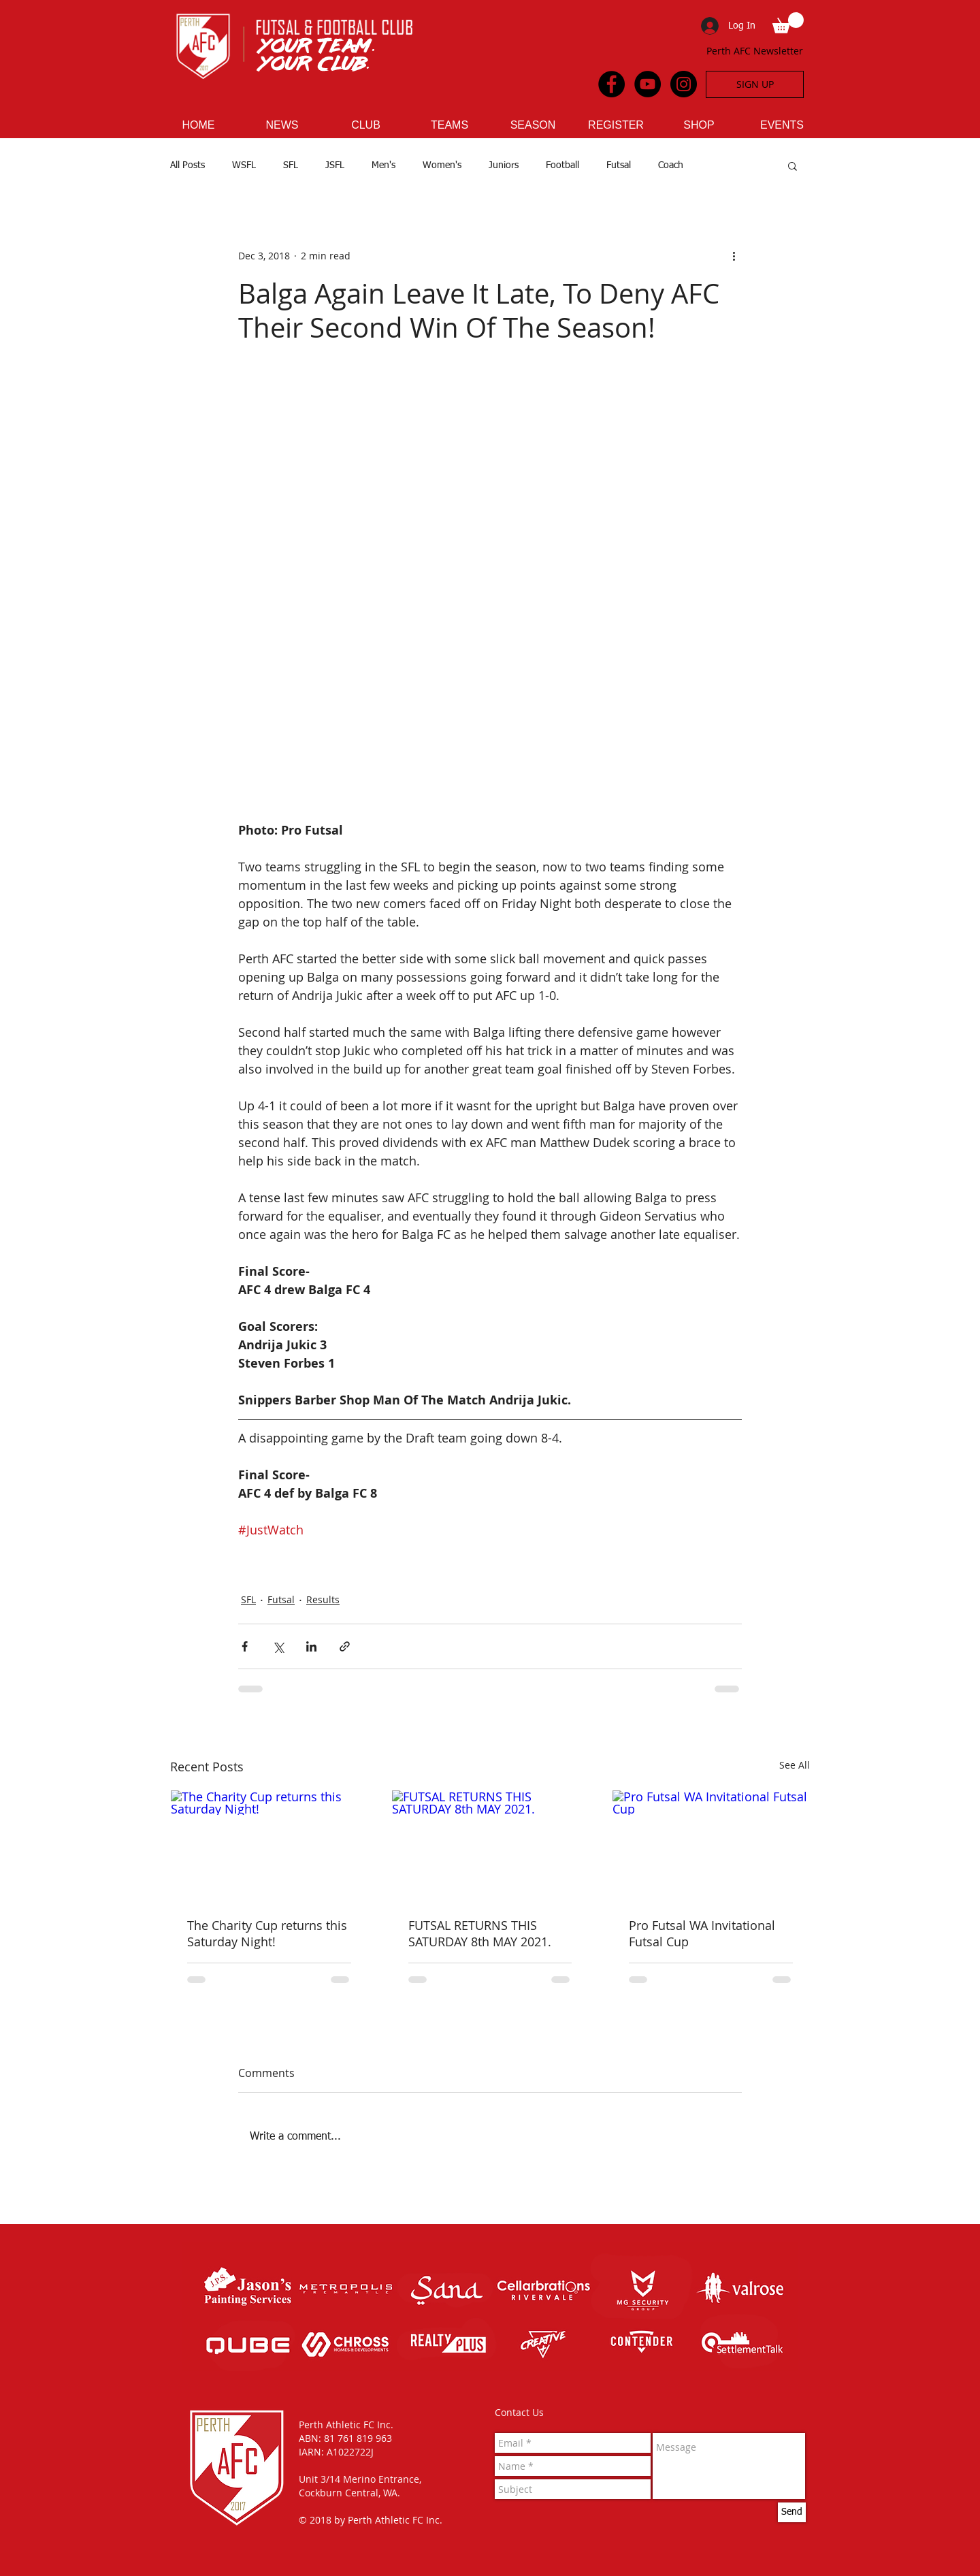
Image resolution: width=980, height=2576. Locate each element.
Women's (442, 165)
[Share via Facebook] (244, 1646)
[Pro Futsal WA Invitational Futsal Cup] (710, 1845)
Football (562, 165)
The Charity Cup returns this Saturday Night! (267, 1933)
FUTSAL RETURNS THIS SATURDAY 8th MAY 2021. (479, 1933)
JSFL (334, 165)
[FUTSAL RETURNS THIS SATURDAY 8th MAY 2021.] (490, 1845)
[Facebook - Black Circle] (611, 84)
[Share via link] (344, 1646)
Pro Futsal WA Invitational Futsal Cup (702, 1933)
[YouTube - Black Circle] (647, 84)
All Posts (187, 165)
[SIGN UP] (755, 84)
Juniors (504, 165)
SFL (290, 165)
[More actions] (733, 256)
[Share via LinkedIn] (311, 1646)
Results (323, 1599)
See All (794, 1764)
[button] (788, 22)
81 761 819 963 (358, 2438)
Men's (383, 165)
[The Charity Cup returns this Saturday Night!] (269, 1845)
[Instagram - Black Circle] (683, 84)
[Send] (792, 2512)
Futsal (618, 165)
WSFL (244, 165)
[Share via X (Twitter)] (278, 1646)
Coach (670, 165)
